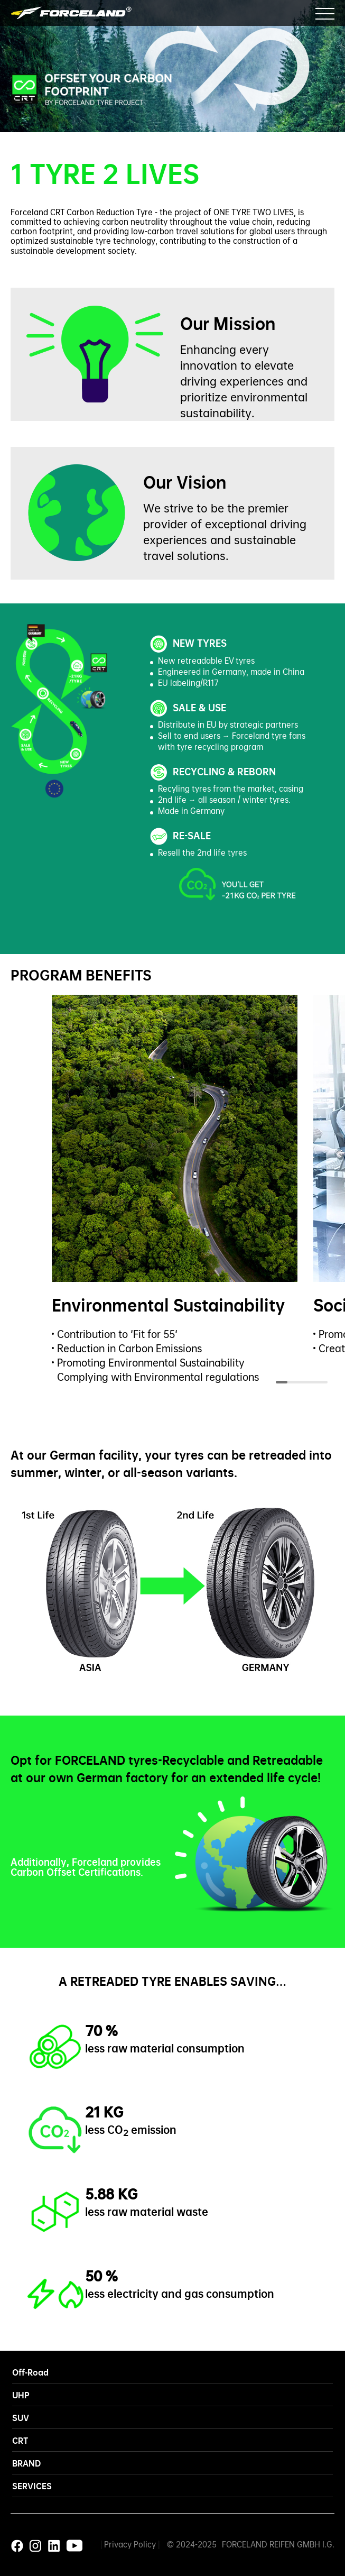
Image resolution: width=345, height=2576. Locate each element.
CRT (20, 2440)
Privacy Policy (130, 2544)
